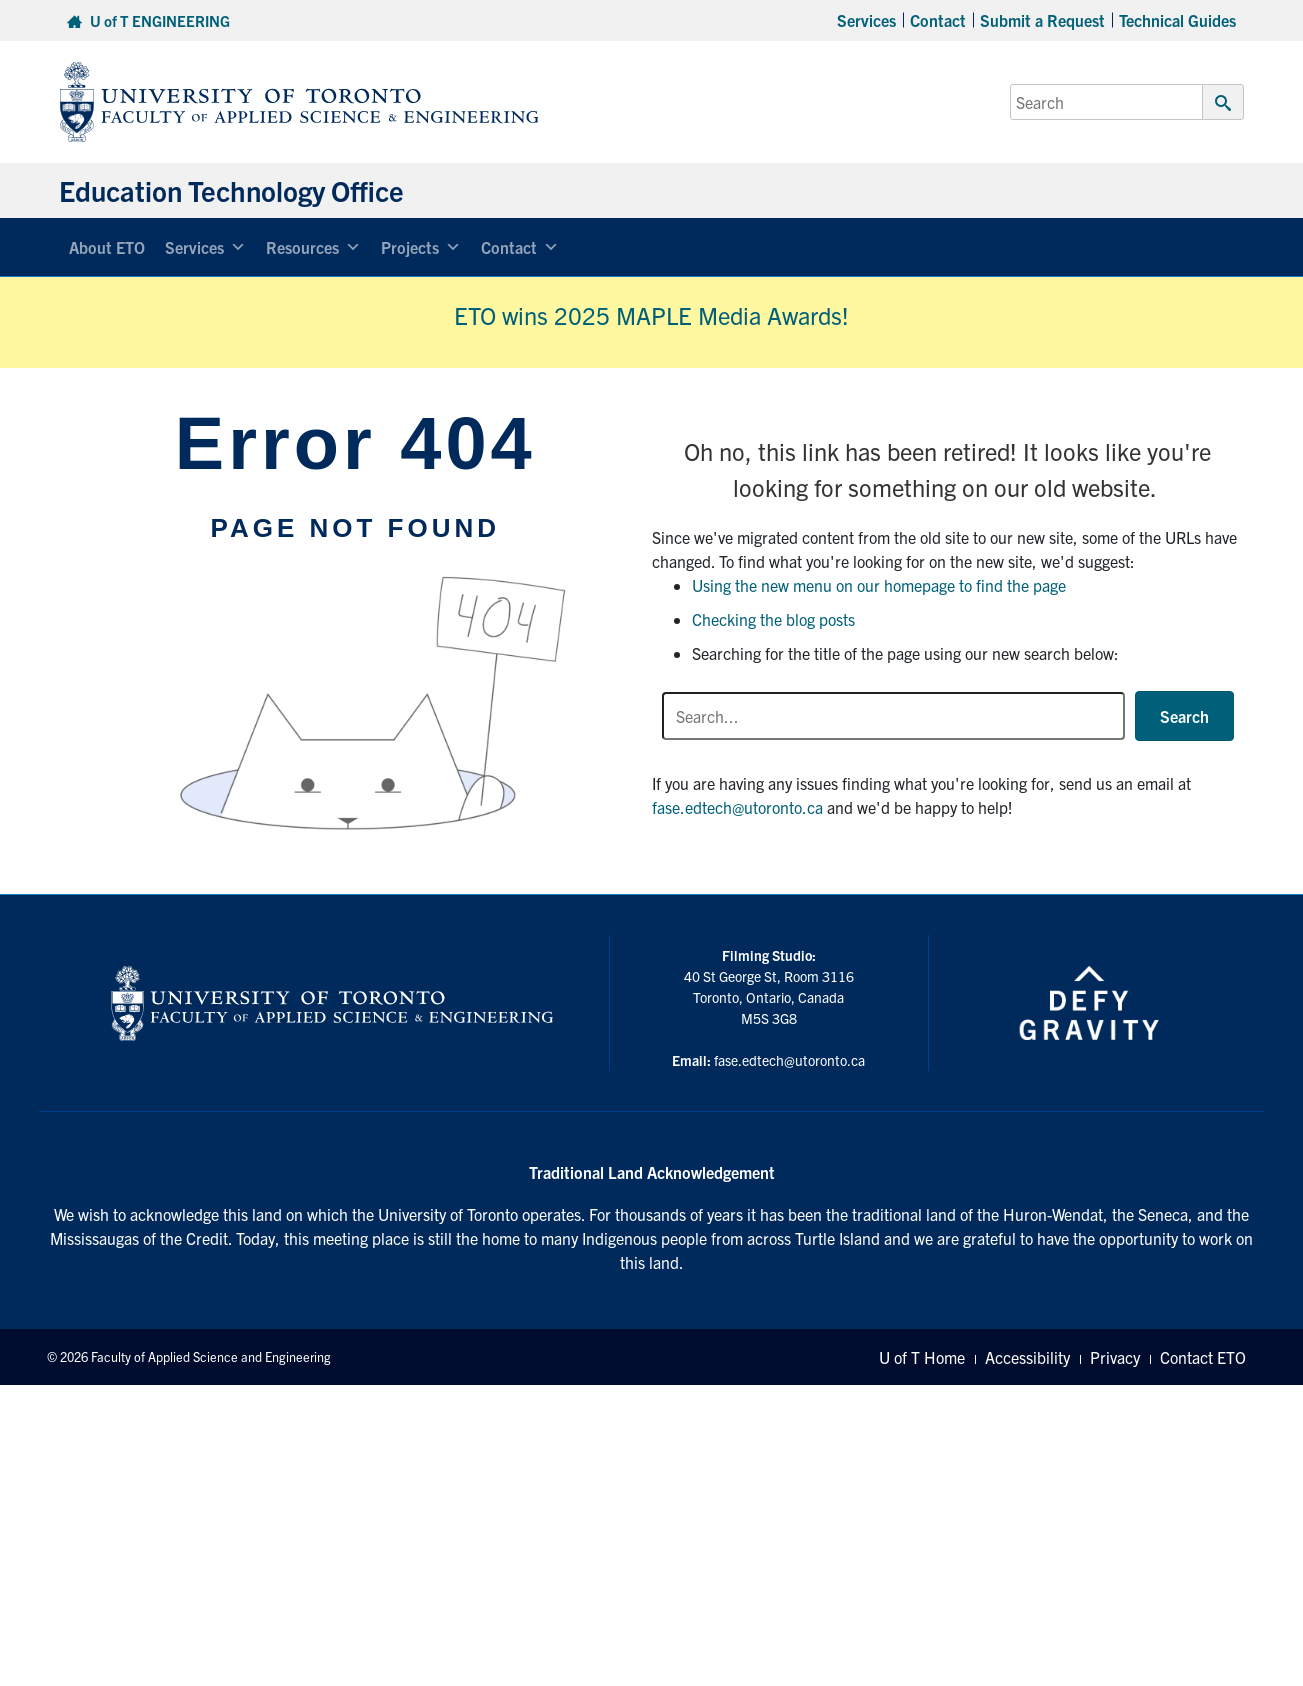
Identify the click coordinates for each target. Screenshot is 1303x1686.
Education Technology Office (231, 190)
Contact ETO (1203, 1357)
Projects (421, 247)
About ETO (107, 247)
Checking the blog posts (773, 619)
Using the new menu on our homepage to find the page (879, 585)
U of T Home (922, 1357)
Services (866, 20)
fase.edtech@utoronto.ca (737, 807)
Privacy (1115, 1357)
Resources (313, 247)
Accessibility (1027, 1357)
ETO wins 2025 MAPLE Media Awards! (651, 315)
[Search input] (893, 716)
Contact (938, 20)
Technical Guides (1177, 20)
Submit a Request (1042, 20)
